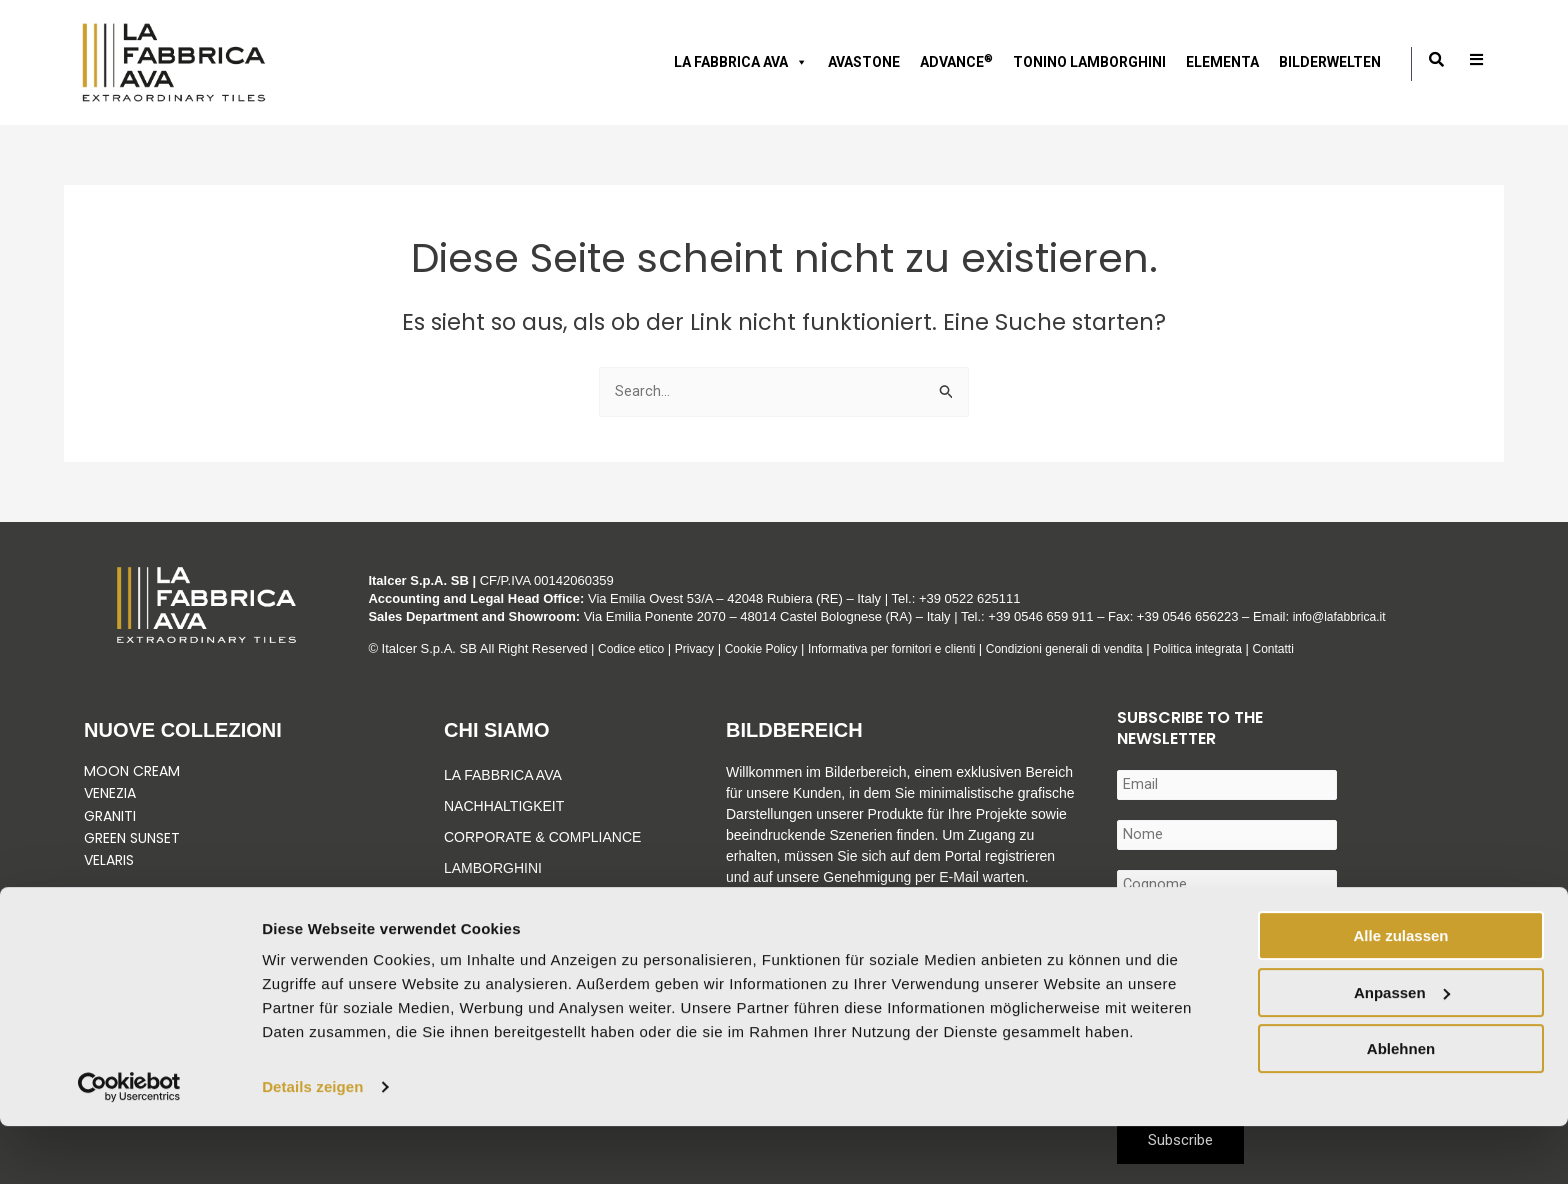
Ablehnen (1401, 1106)
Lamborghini (493, 868)
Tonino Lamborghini (1089, 62)
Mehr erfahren (770, 919)
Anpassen (1402, 1049)
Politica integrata (1243, 648)
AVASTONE (864, 62)
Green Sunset (132, 838)
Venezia (110, 793)
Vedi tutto (125, 905)
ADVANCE (956, 61)
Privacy (701, 648)
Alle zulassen (1400, 993)
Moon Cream (132, 771)
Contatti (1324, 648)
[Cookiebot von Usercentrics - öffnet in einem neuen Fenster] (129, 1145)
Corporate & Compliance (542, 837)
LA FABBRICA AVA (741, 62)
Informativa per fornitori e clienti (915, 648)
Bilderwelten (1330, 62)
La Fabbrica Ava (503, 775)
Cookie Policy (772, 648)
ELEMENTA (1222, 62)
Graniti (112, 816)
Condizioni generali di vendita (1100, 648)
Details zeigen (312, 1144)
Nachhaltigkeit (504, 806)
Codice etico (634, 648)
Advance (477, 899)
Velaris (109, 860)
